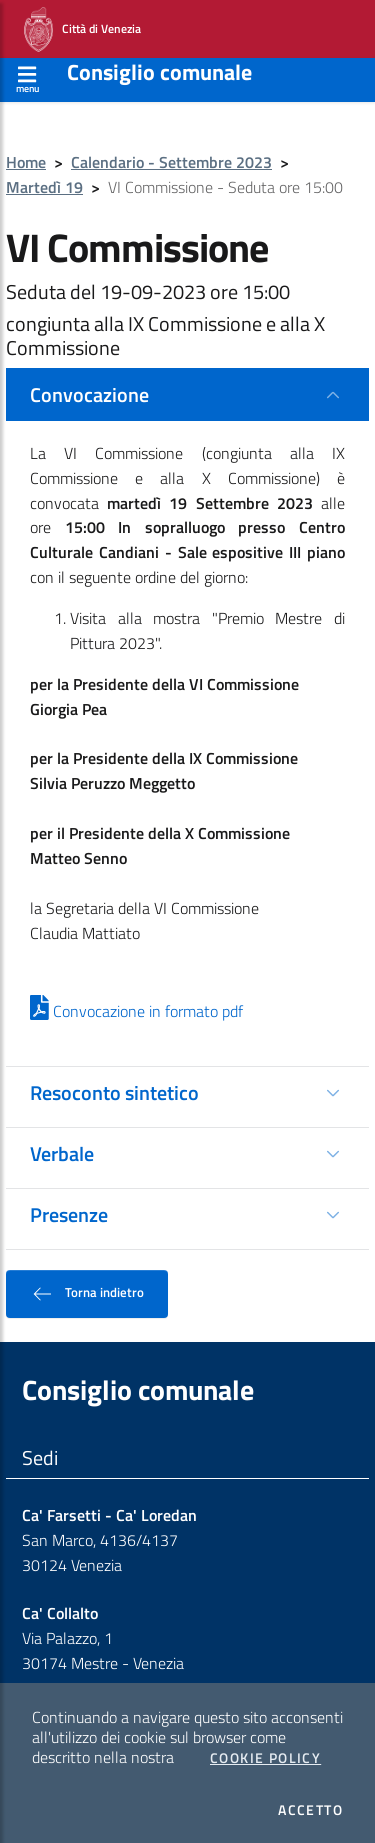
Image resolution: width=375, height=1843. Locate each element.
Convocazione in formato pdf (136, 1011)
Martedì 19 (44, 187)
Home (26, 162)
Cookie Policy (265, 1758)
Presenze (69, 1214)
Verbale (62, 1153)
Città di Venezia (82, 29)
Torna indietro (87, 1294)
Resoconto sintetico (114, 1092)
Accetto (310, 1810)
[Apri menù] (27, 76)
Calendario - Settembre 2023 (171, 162)
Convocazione (89, 394)
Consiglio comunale (159, 72)
